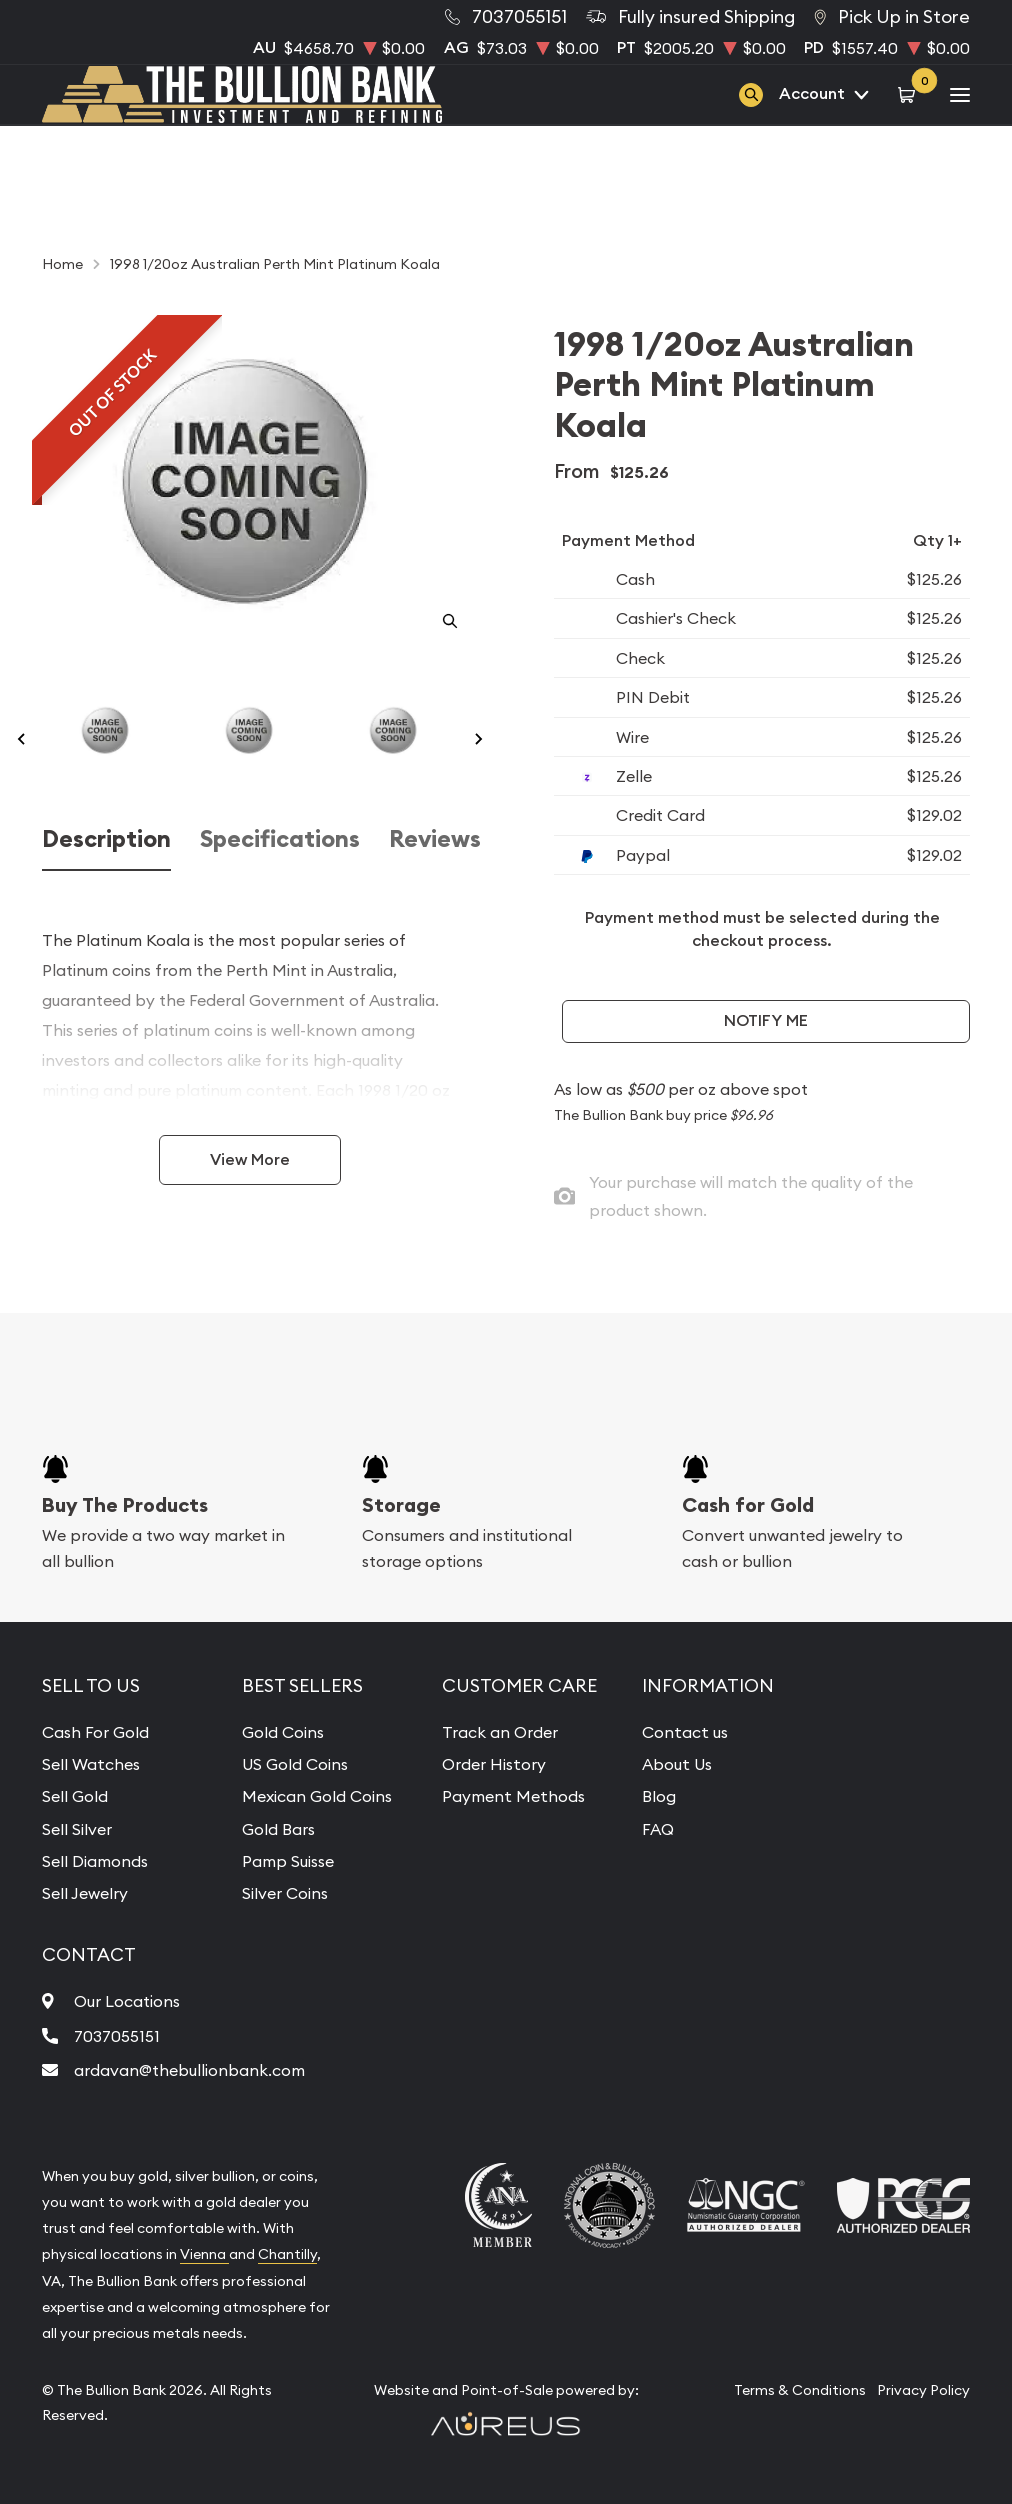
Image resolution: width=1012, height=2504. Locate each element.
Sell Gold (75, 1796)
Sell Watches (91, 1764)
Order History (494, 1764)
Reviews (435, 839)
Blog (659, 1796)
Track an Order (500, 1732)
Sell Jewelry (85, 1893)
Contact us (685, 1732)
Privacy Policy (923, 2390)
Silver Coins (285, 1893)
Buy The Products (125, 1505)
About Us (677, 1764)
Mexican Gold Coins (317, 1796)
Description (106, 839)
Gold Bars (278, 1829)
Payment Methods (513, 1796)
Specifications (280, 839)
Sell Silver (77, 1829)
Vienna (204, 2254)
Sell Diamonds (95, 1861)
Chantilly (287, 2254)
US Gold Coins (295, 1764)
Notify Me (766, 1020)
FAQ (658, 1829)
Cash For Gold (95, 1732)
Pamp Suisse (288, 1861)
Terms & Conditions (800, 2390)
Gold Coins (283, 1732)
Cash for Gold (748, 1505)
